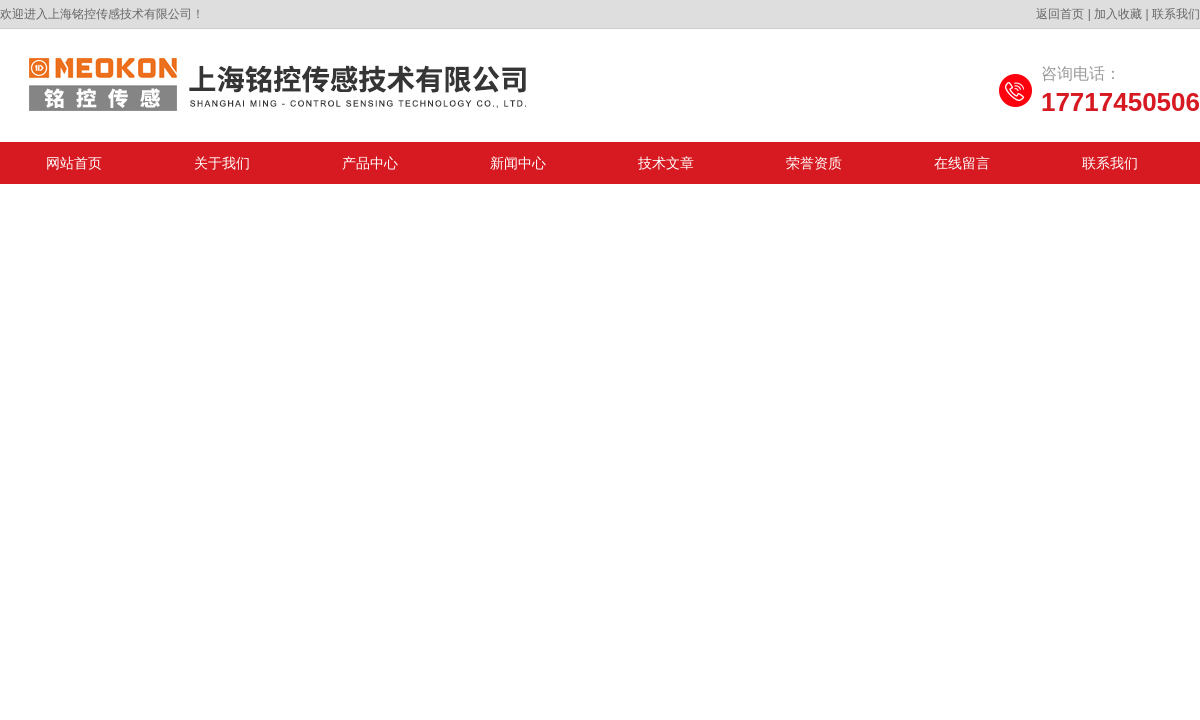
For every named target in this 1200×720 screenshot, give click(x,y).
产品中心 (370, 163)
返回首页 (1060, 14)
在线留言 (962, 163)
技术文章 (666, 163)
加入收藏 (1118, 14)
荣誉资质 (814, 163)
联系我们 (1176, 14)
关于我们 (222, 163)
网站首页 (74, 163)
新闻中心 (518, 163)
